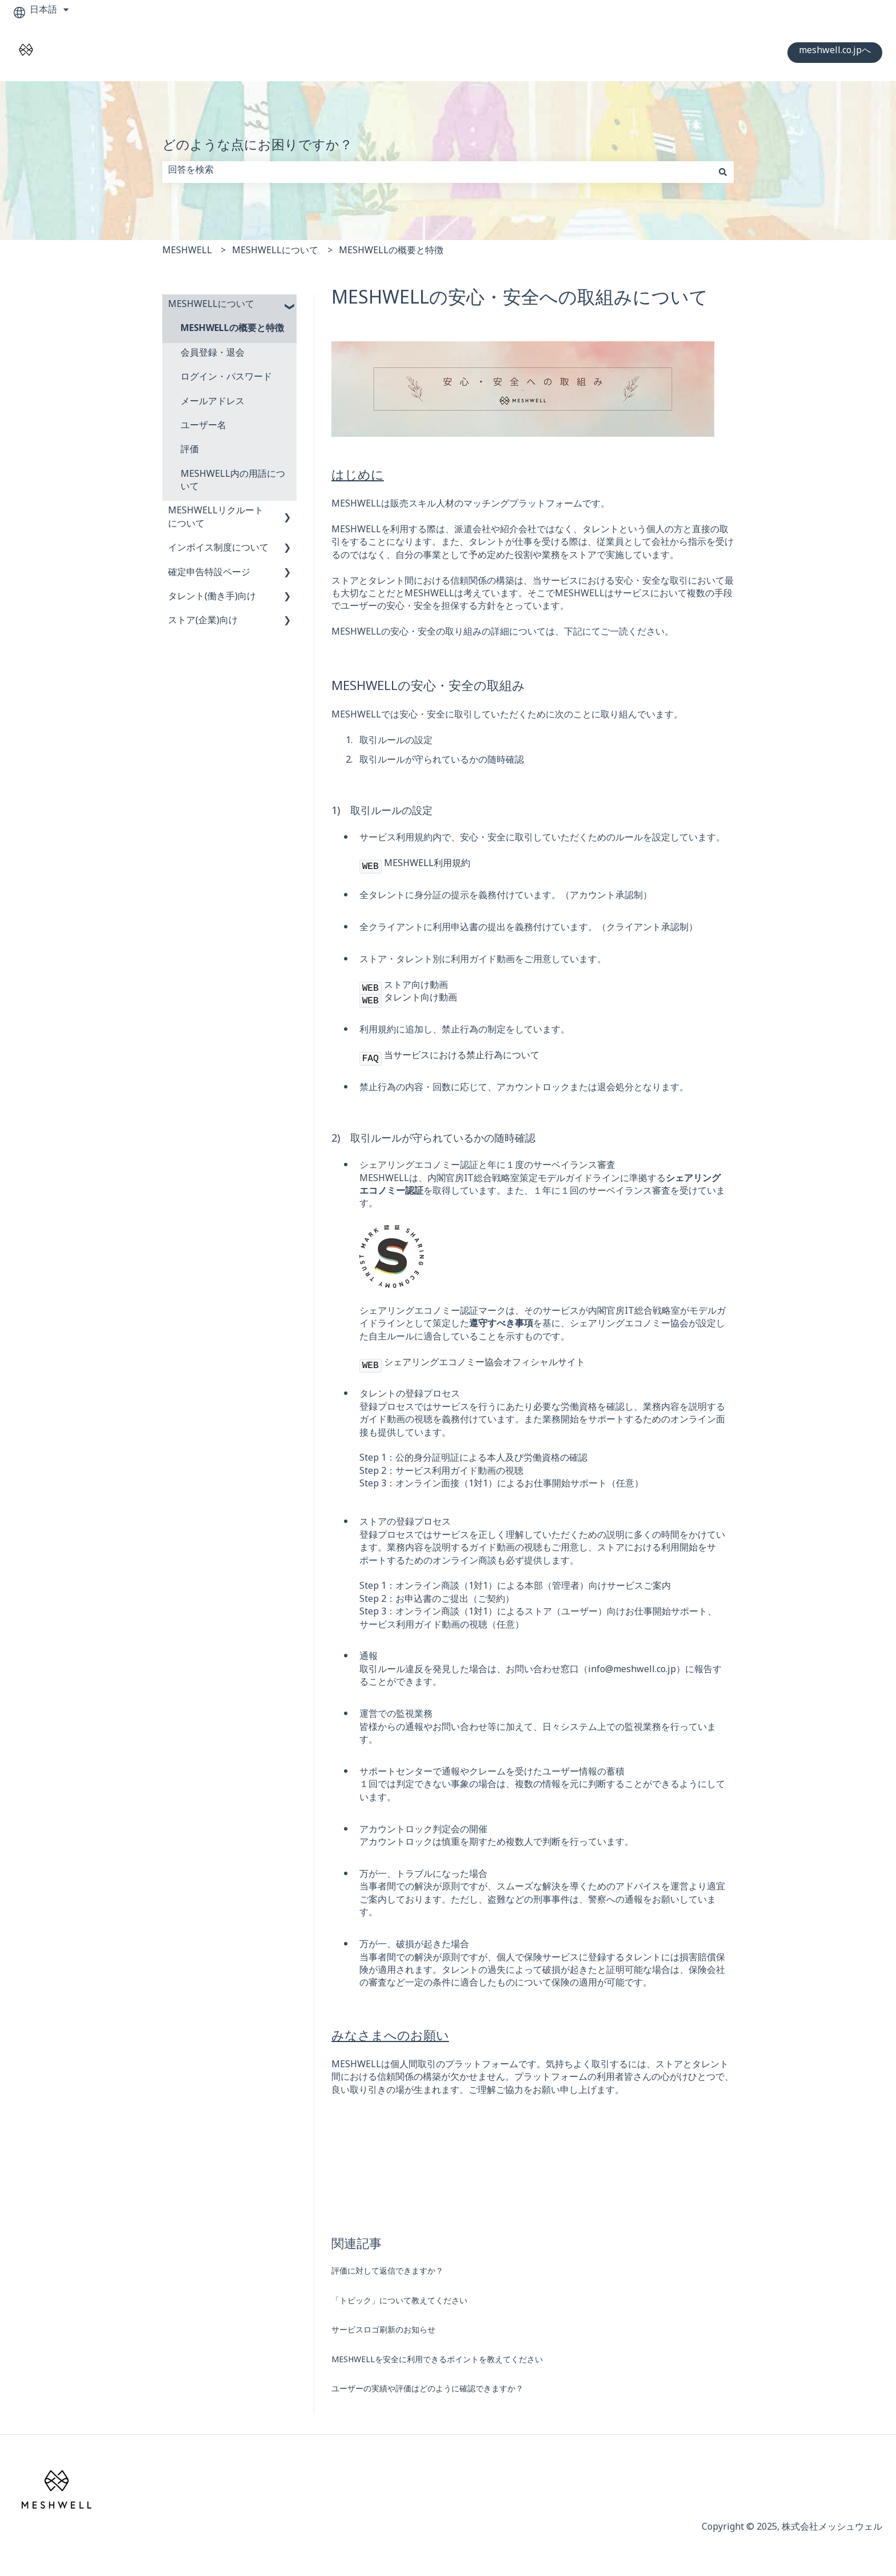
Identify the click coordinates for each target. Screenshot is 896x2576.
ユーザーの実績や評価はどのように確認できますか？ (427, 2390)
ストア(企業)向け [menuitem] (203, 622)
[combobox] (437, 172)
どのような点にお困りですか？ (257, 148)
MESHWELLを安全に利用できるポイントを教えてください (437, 2361)
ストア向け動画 (416, 987)
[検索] (723, 172)
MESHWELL (187, 252)
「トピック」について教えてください (399, 2302)
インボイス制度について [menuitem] (218, 549)
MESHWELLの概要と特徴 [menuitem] (232, 330)
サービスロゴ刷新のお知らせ (383, 2331)
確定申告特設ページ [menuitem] (209, 574)
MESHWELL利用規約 (427, 865)
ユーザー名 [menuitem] (203, 427)
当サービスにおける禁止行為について (461, 1057)
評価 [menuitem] (190, 451)
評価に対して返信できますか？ (387, 2272)
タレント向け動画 (420, 999)
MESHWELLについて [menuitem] (211, 306)
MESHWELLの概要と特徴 (391, 252)
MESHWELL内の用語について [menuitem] (233, 482)
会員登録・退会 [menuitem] (213, 354)
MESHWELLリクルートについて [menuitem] (215, 519)
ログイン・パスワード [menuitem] (226, 378)
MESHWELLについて (275, 252)
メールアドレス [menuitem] (213, 403)
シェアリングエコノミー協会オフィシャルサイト (484, 1364)
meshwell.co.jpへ (835, 52)
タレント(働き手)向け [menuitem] (212, 598)
